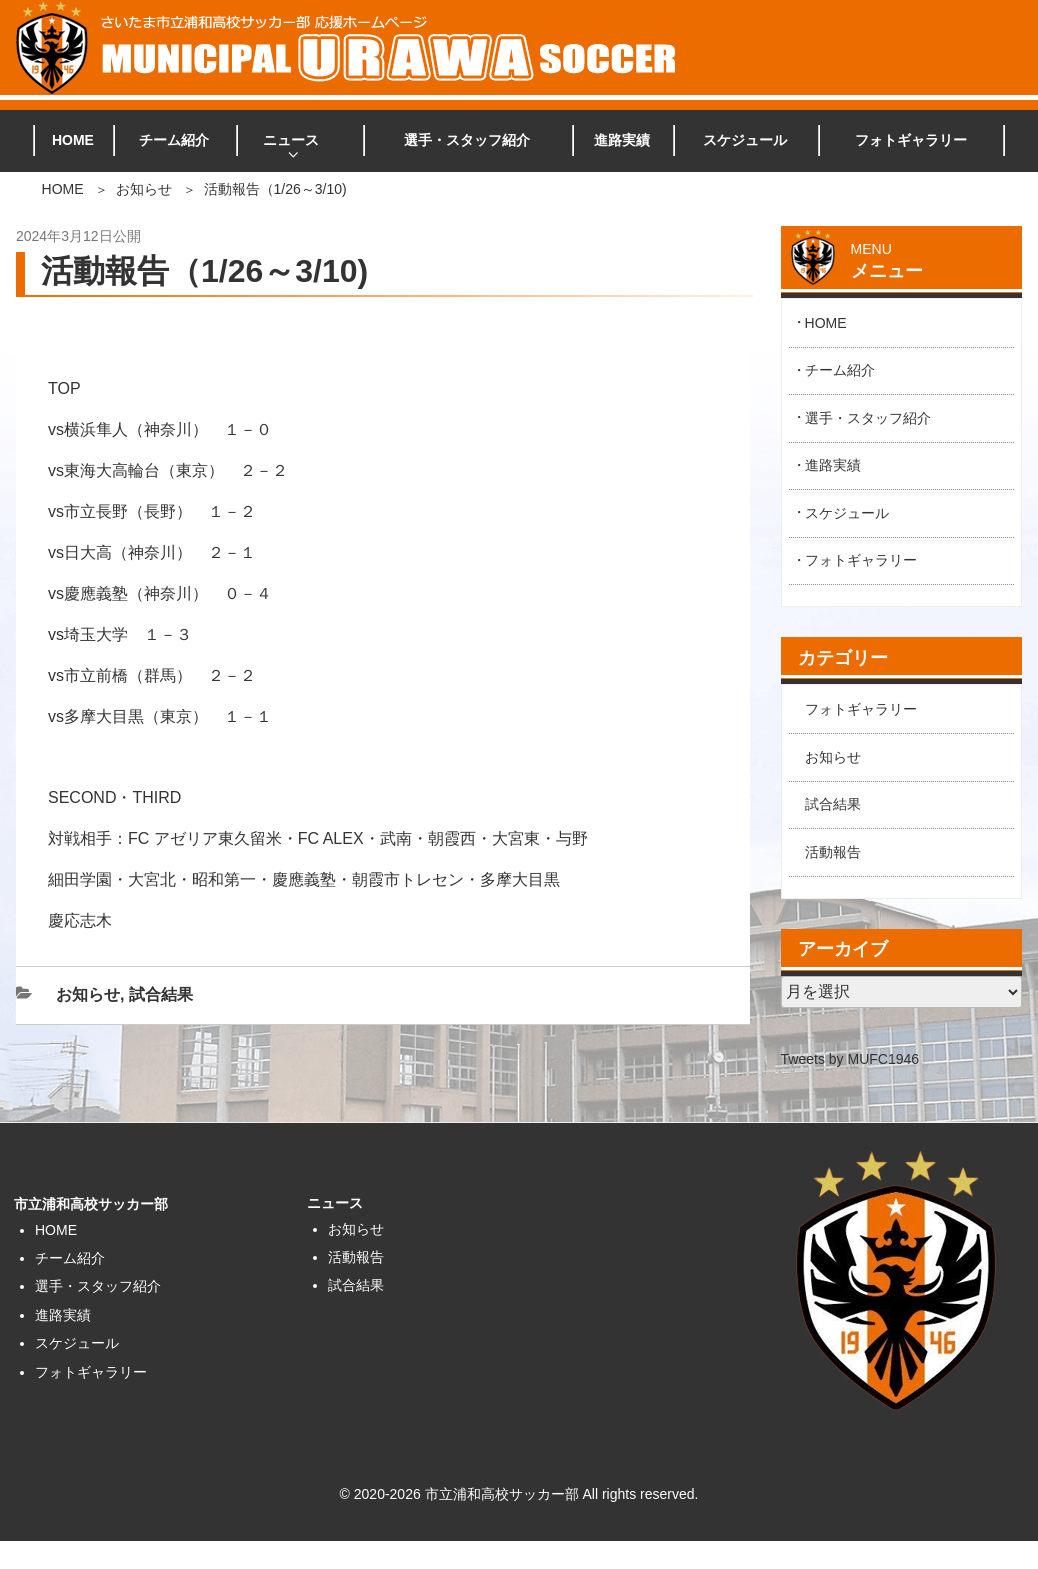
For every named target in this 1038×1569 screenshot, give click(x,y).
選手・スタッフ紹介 (467, 140)
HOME (73, 140)
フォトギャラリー (911, 140)
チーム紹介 (174, 140)
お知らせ (144, 189)
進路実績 (622, 140)
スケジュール (745, 140)
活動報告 (833, 852)
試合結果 (161, 994)
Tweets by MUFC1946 (850, 1059)
